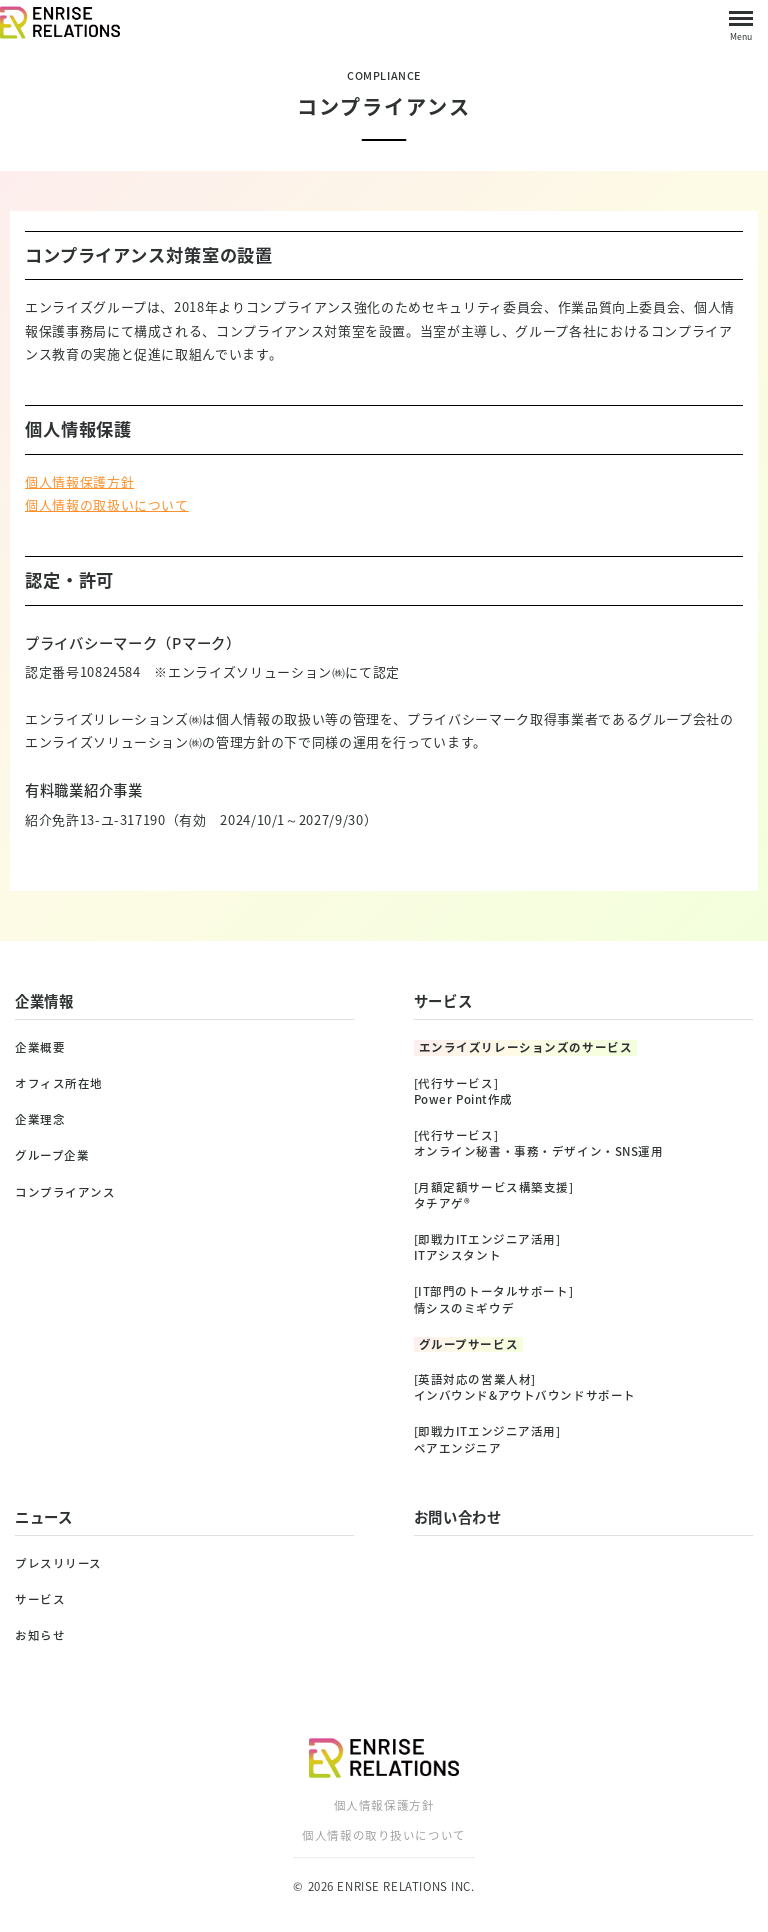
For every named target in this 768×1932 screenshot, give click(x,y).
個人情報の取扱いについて (107, 504)
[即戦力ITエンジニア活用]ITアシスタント (487, 1247)
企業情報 (44, 1001)
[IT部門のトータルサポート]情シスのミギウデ (494, 1299)
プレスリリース (58, 1563)
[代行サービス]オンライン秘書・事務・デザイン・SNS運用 (539, 1143)
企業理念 (40, 1119)
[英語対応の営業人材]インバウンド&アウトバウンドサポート (525, 1387)
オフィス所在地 (59, 1083)
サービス (443, 1001)
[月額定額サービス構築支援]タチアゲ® (494, 1195)
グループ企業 (52, 1155)
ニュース (44, 1517)
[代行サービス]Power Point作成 (464, 1091)
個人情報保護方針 (79, 481)
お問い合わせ (458, 1517)
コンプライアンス (65, 1192)
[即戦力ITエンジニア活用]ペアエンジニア (487, 1439)
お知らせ (40, 1635)
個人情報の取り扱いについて (384, 1835)
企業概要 (40, 1047)
